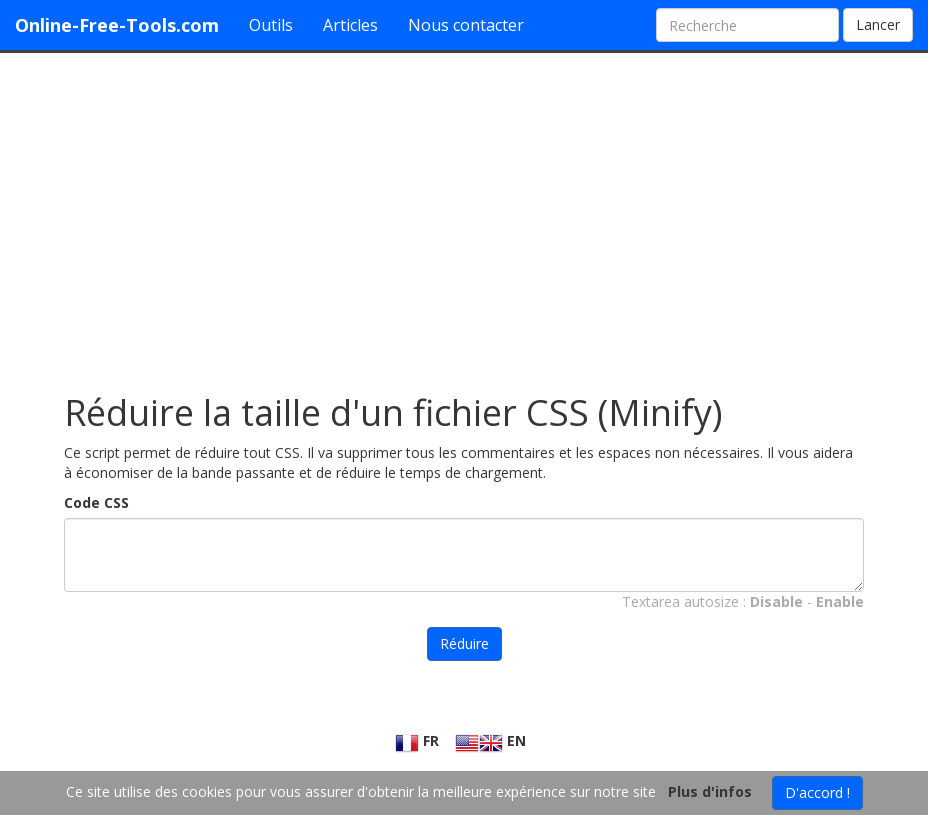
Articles (350, 25)
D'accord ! (817, 792)
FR (417, 740)
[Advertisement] (464, 213)
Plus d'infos (710, 791)
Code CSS (96, 502)
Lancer (878, 24)
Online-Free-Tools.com (117, 25)
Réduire (464, 643)
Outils (271, 25)
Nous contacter (466, 25)
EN (490, 740)
